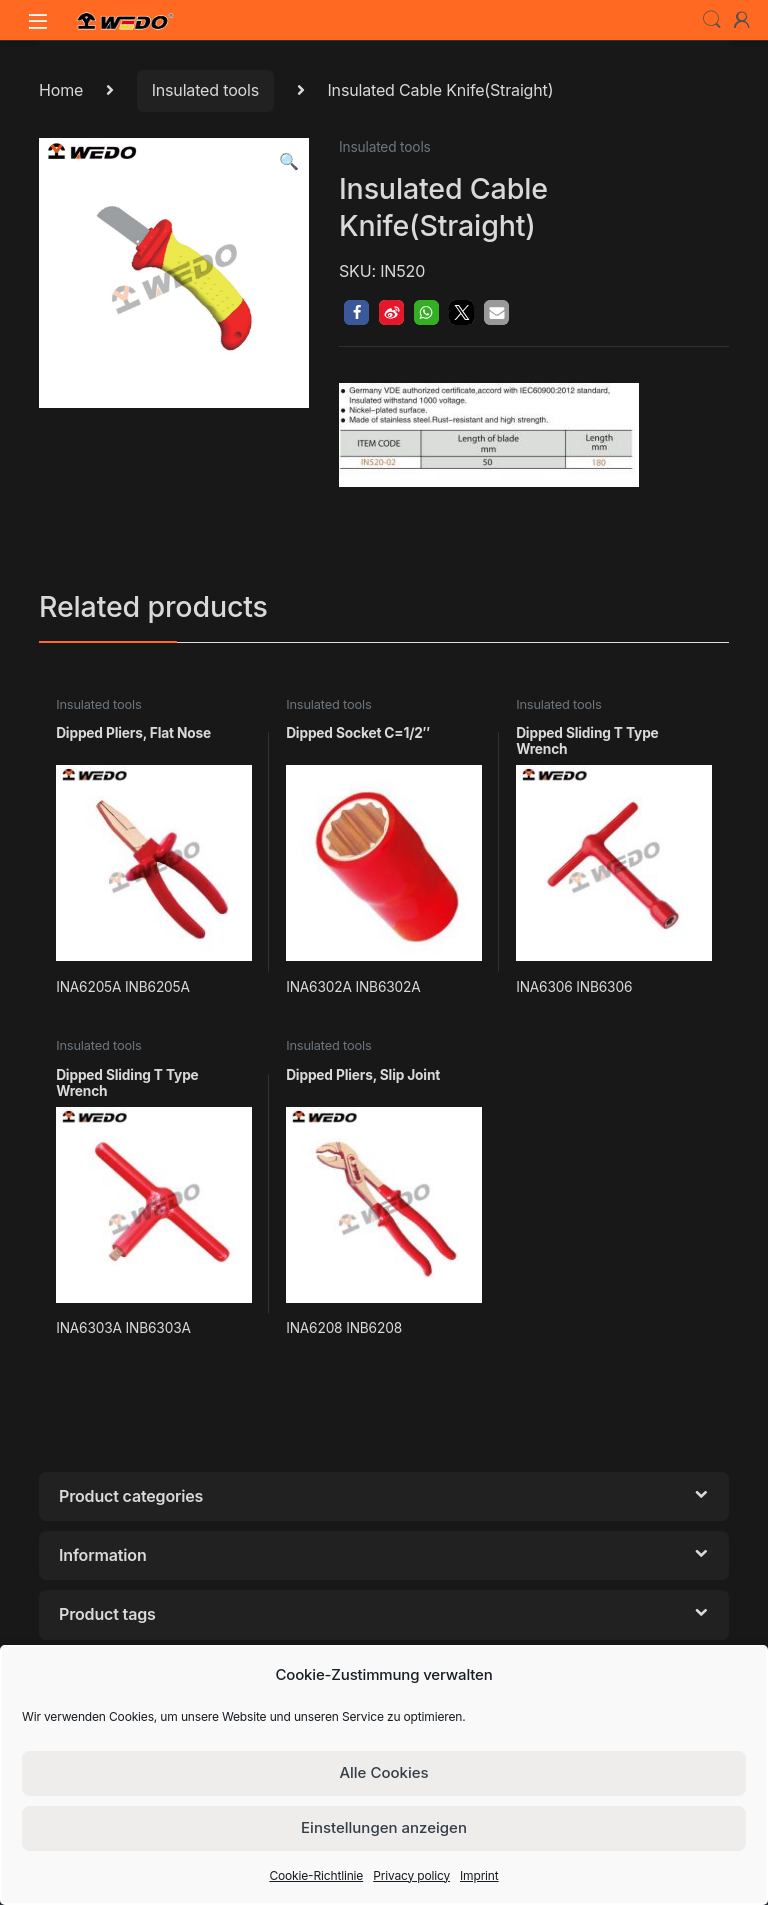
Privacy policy (411, 1875)
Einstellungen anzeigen (384, 1827)
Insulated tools (205, 90)
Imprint (479, 1875)
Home (61, 90)
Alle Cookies (383, 1772)
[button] (289, 161)
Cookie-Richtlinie (316, 1875)
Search (712, 20)
